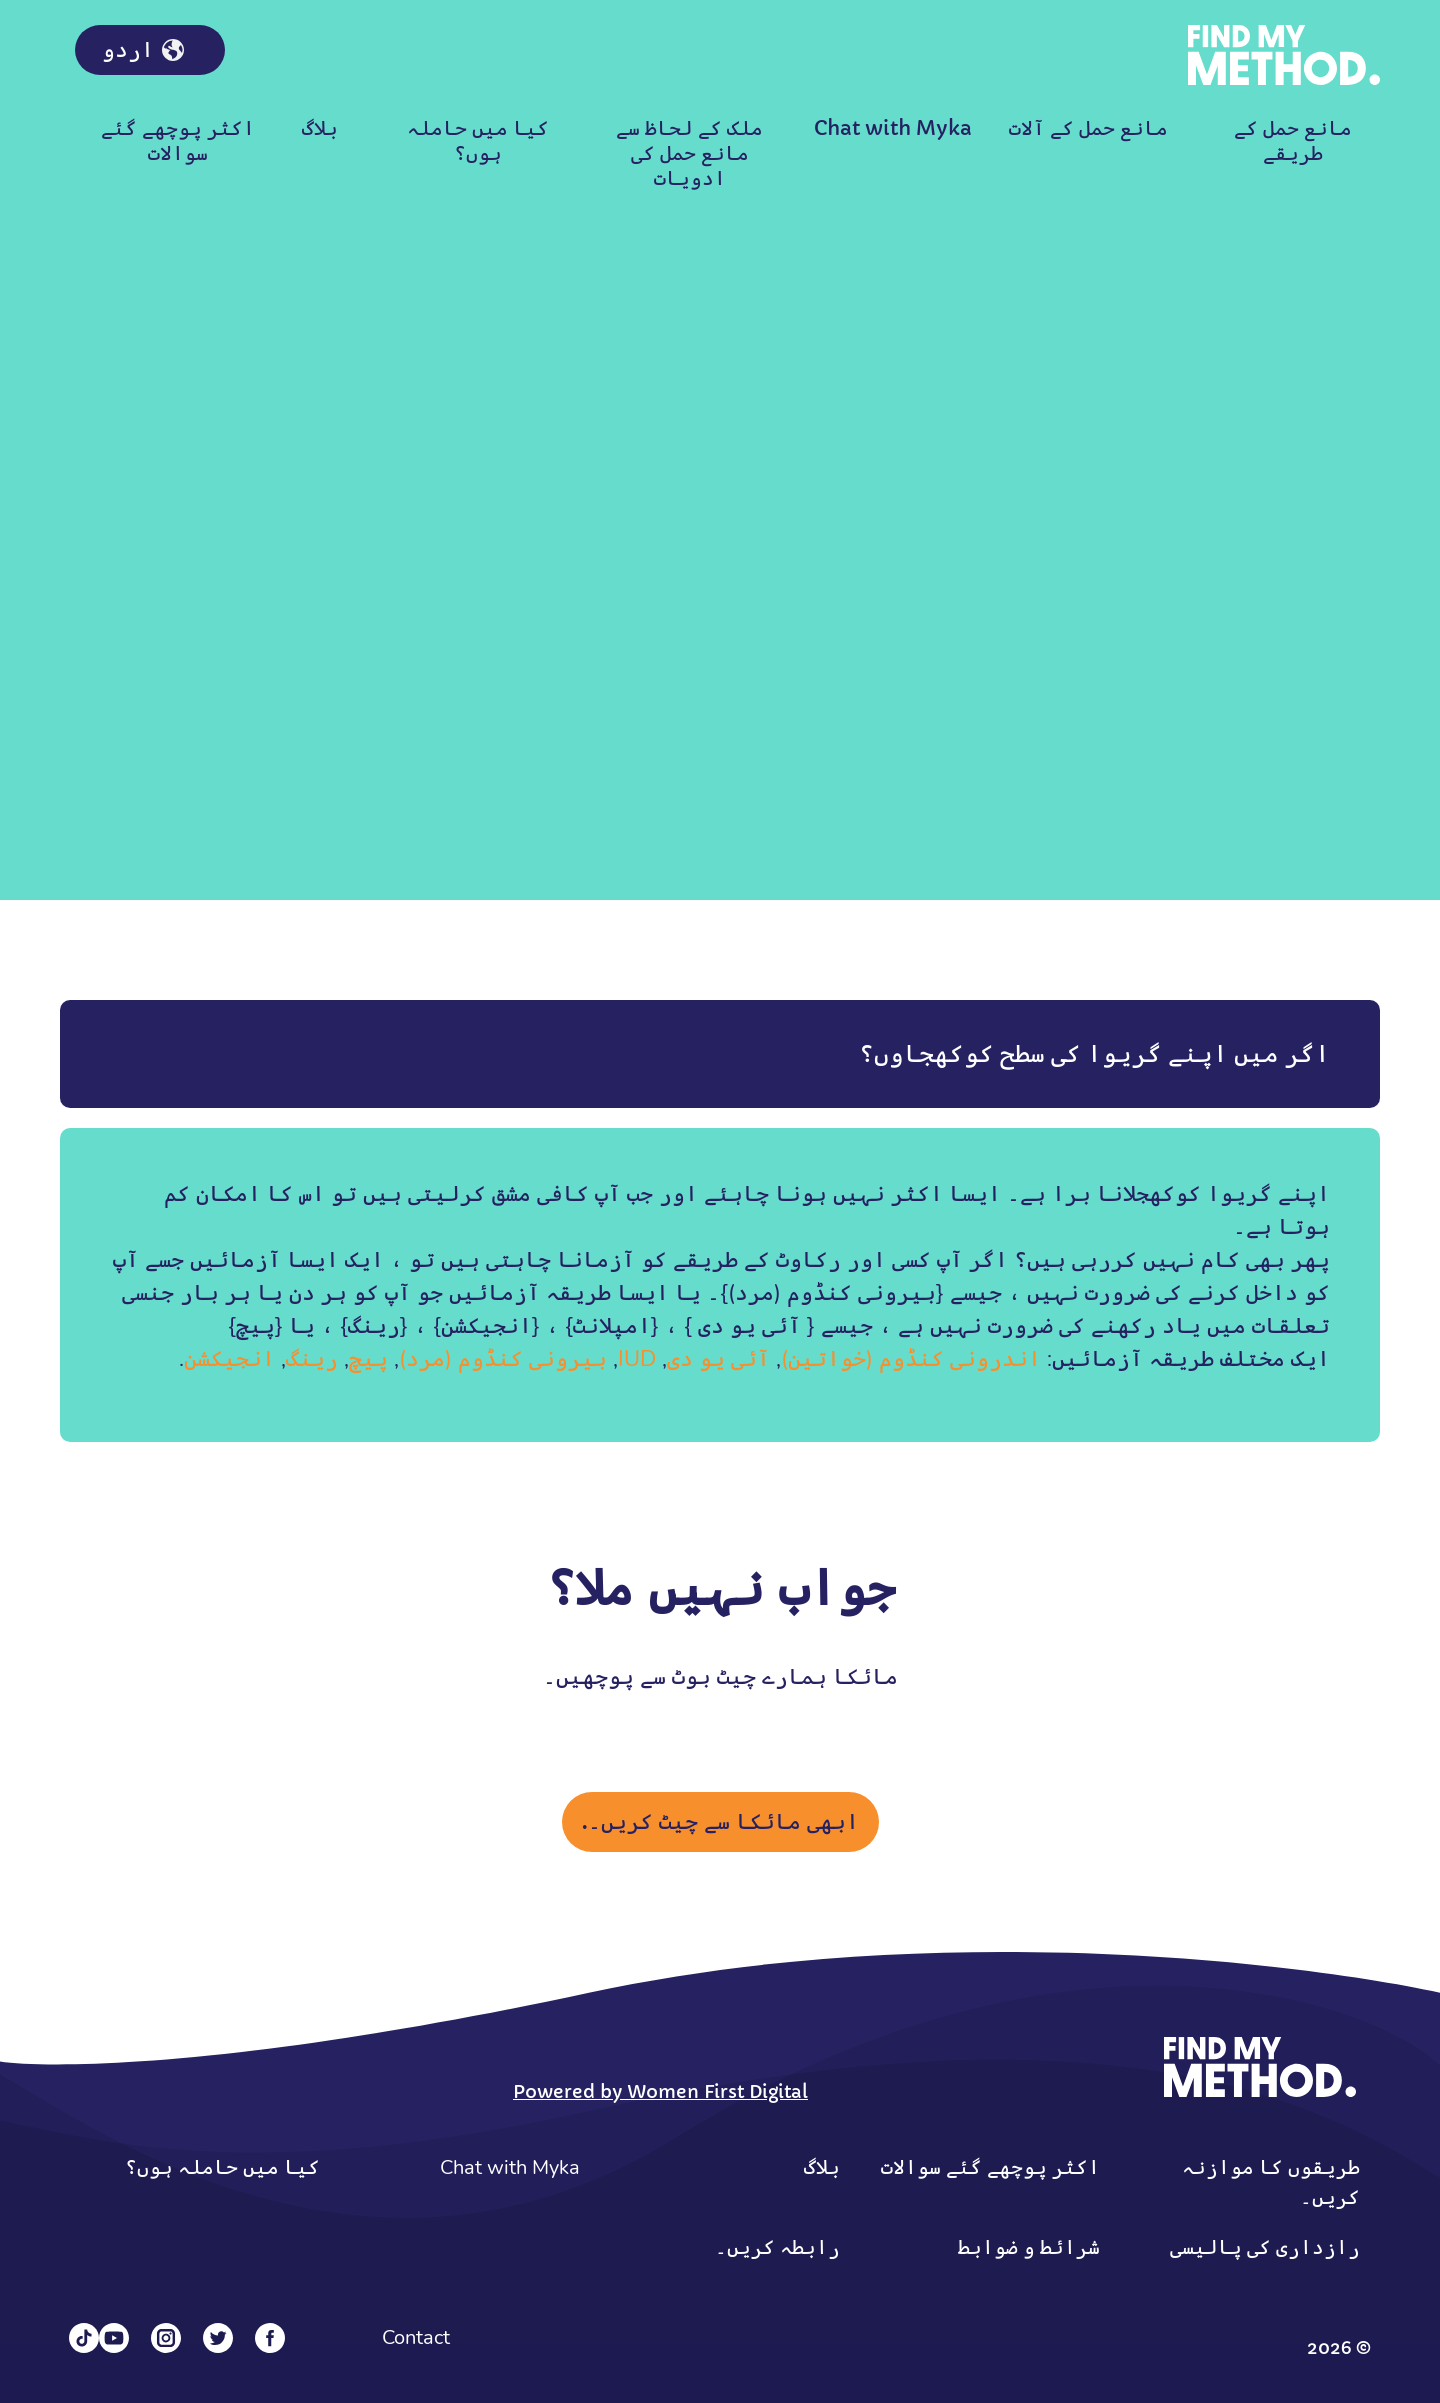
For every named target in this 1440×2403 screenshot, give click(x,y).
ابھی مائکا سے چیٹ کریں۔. (720, 1821)
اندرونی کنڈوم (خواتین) (911, 1359)
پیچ (368, 1359)
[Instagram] (166, 2338)
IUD (637, 1359)
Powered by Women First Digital (660, 2091)
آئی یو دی (718, 1359)
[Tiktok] (84, 2338)
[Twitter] (218, 2338)
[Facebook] (270, 2338)
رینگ (312, 1359)
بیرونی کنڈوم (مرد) (503, 1359)
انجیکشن (229, 1359)
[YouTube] (114, 2338)
